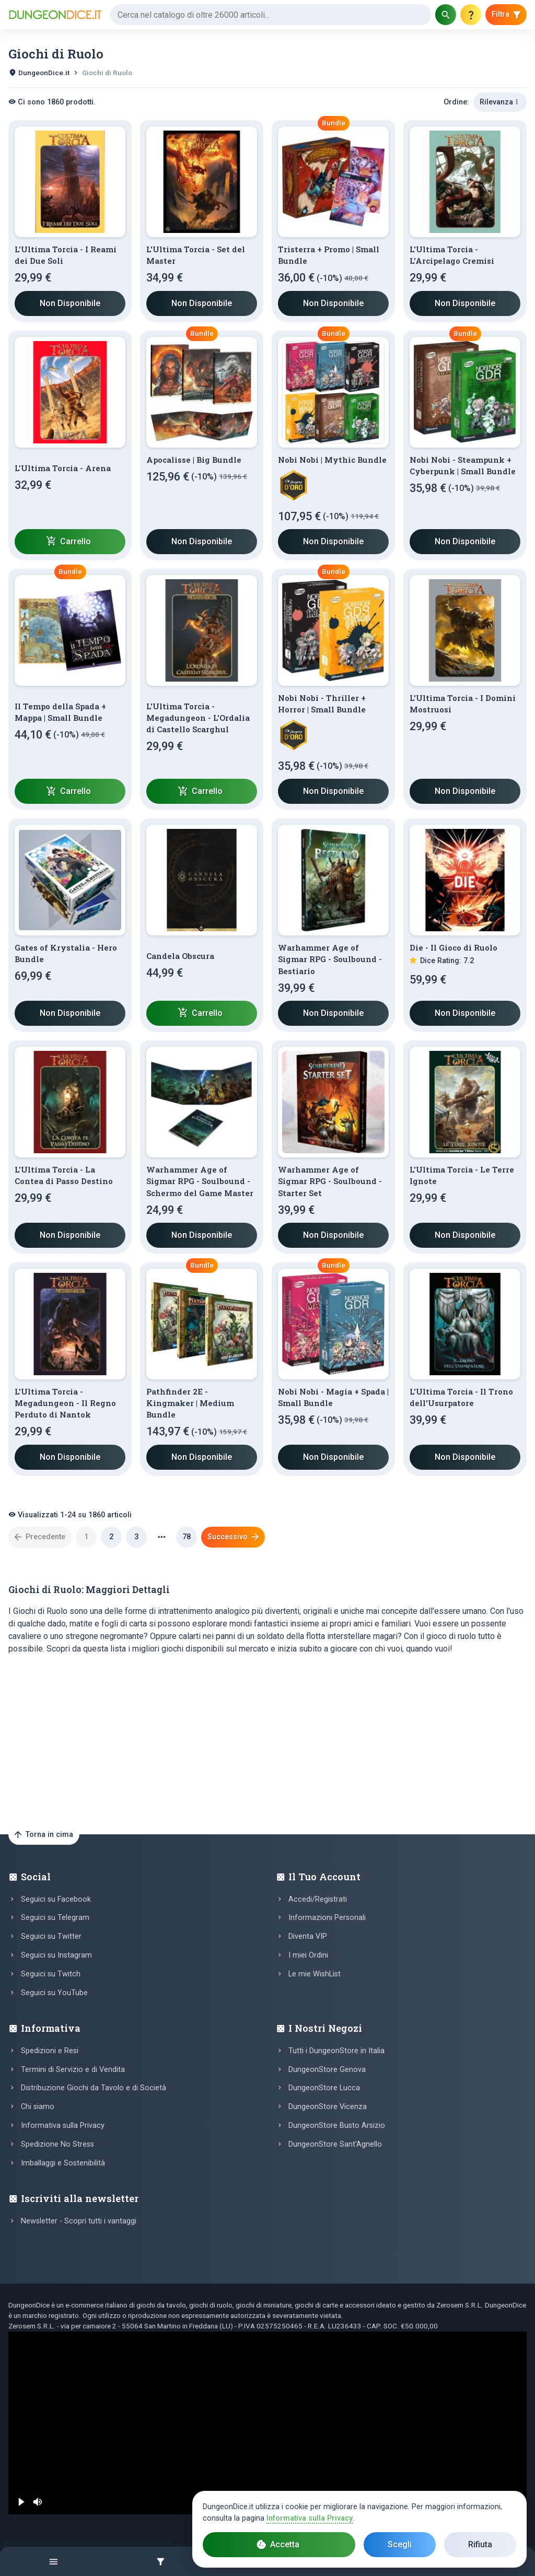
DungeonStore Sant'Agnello (335, 2144)
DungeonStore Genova (327, 2069)
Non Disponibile (70, 303)
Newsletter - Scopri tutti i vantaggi (78, 2221)
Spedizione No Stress (57, 2144)
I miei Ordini (308, 1955)
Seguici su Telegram (55, 1917)
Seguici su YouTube (54, 1992)
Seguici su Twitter (51, 1936)
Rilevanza (500, 102)
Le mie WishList (314, 1974)
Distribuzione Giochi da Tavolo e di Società (93, 2087)
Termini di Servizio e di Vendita (73, 2069)
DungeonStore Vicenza (327, 2106)
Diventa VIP (307, 1936)
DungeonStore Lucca (324, 2087)
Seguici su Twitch (50, 1974)
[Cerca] (270, 14)
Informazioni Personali (327, 1917)
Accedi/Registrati (317, 1899)
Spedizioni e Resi (49, 2050)
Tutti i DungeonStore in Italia (336, 2050)
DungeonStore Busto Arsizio (336, 2125)
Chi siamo (37, 2106)
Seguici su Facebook (56, 1899)
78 (186, 1536)
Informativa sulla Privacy (62, 2125)
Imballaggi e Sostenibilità (63, 2163)
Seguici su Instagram (56, 1955)
